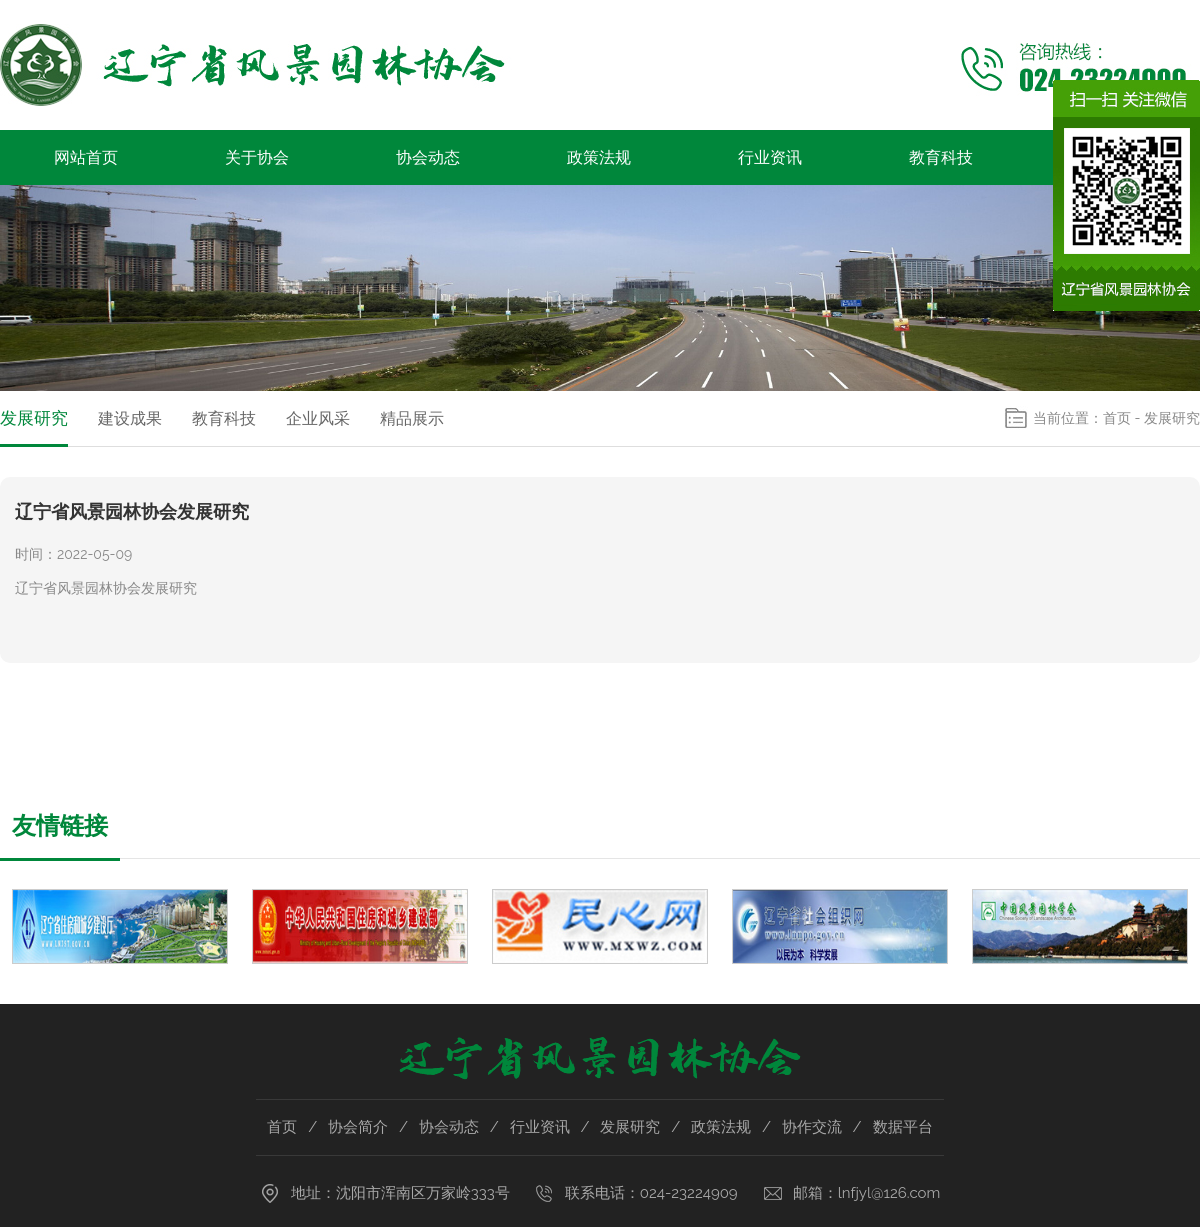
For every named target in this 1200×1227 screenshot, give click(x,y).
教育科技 (941, 157)
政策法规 (599, 157)
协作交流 (812, 1127)
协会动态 (428, 157)
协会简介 (358, 1127)
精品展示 (412, 418)
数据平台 (903, 1127)
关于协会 (257, 157)
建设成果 (130, 418)
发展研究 (34, 418)
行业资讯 (770, 157)
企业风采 (318, 418)
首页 (1117, 418)
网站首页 (86, 157)
